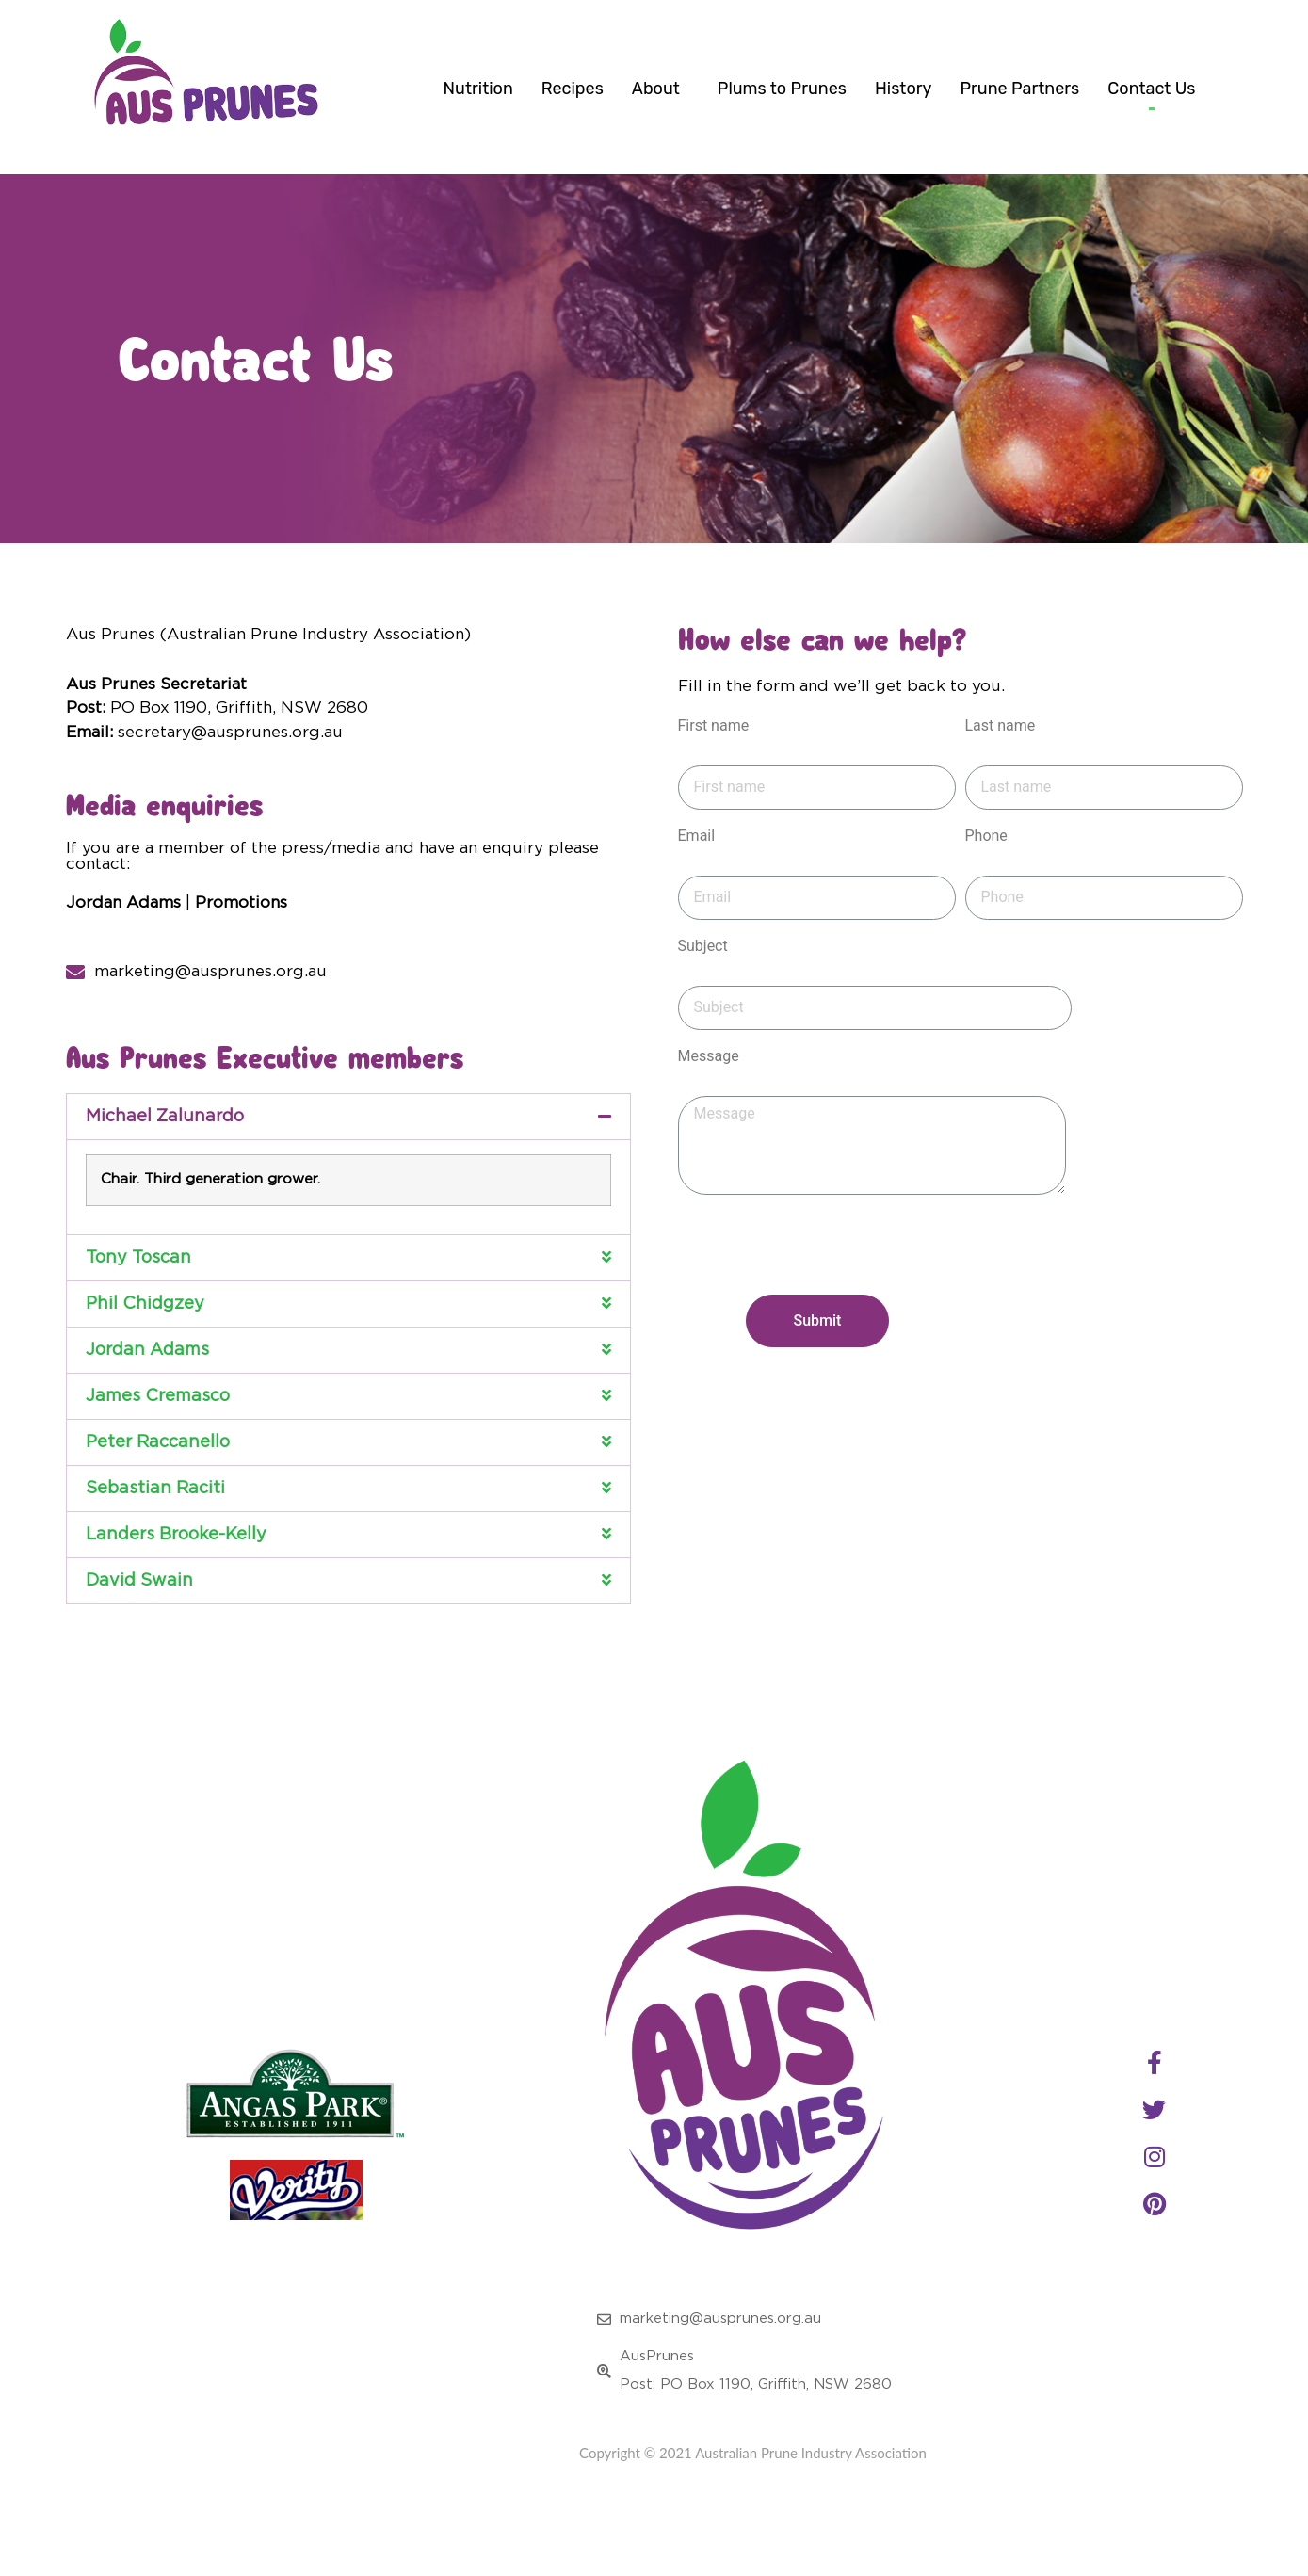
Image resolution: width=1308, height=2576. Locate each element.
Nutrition (478, 88)
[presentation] (821, 1288)
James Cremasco (158, 1426)
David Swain (139, 1610)
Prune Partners (1019, 88)
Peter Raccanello (158, 1472)
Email (697, 867)
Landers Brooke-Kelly (176, 1564)
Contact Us (1151, 88)
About (660, 88)
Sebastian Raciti (155, 1518)
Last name (1000, 757)
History (903, 88)
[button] (348, 1146)
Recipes (572, 88)
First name (714, 757)
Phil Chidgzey (145, 1334)
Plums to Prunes (782, 88)
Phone (986, 867)
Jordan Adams (147, 1380)
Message (708, 1087)
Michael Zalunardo (165, 1146)
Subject (703, 977)
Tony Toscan (138, 1288)
